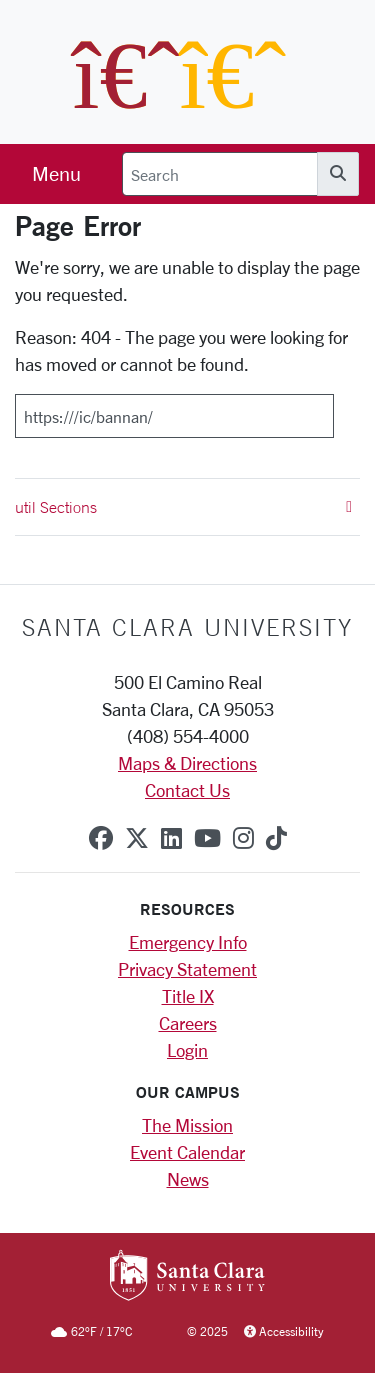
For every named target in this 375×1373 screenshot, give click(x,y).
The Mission (187, 1125)
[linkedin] (171, 838)
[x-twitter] (137, 838)
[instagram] (243, 838)
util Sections (183, 507)
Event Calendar (187, 1152)
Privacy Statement (187, 969)
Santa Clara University (187, 627)
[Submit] (347, 409)
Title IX (188, 996)
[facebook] (101, 838)
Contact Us (187, 790)
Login (187, 1050)
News (188, 1179)
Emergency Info (188, 942)
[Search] (220, 174)
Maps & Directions (187, 763)
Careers (188, 1023)
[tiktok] (276, 838)
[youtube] (207, 838)
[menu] (56, 174)
